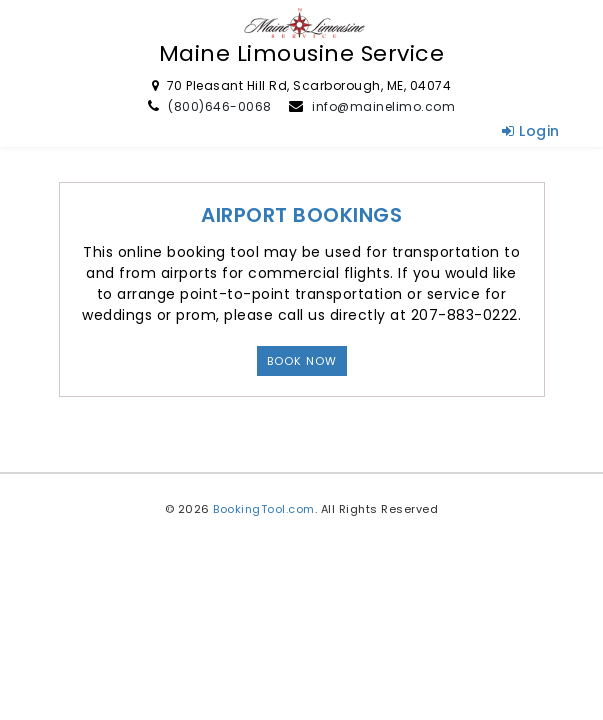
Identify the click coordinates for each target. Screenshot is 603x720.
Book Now (302, 361)
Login (531, 131)
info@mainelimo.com (383, 106)
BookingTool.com (264, 509)
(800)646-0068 (220, 106)
